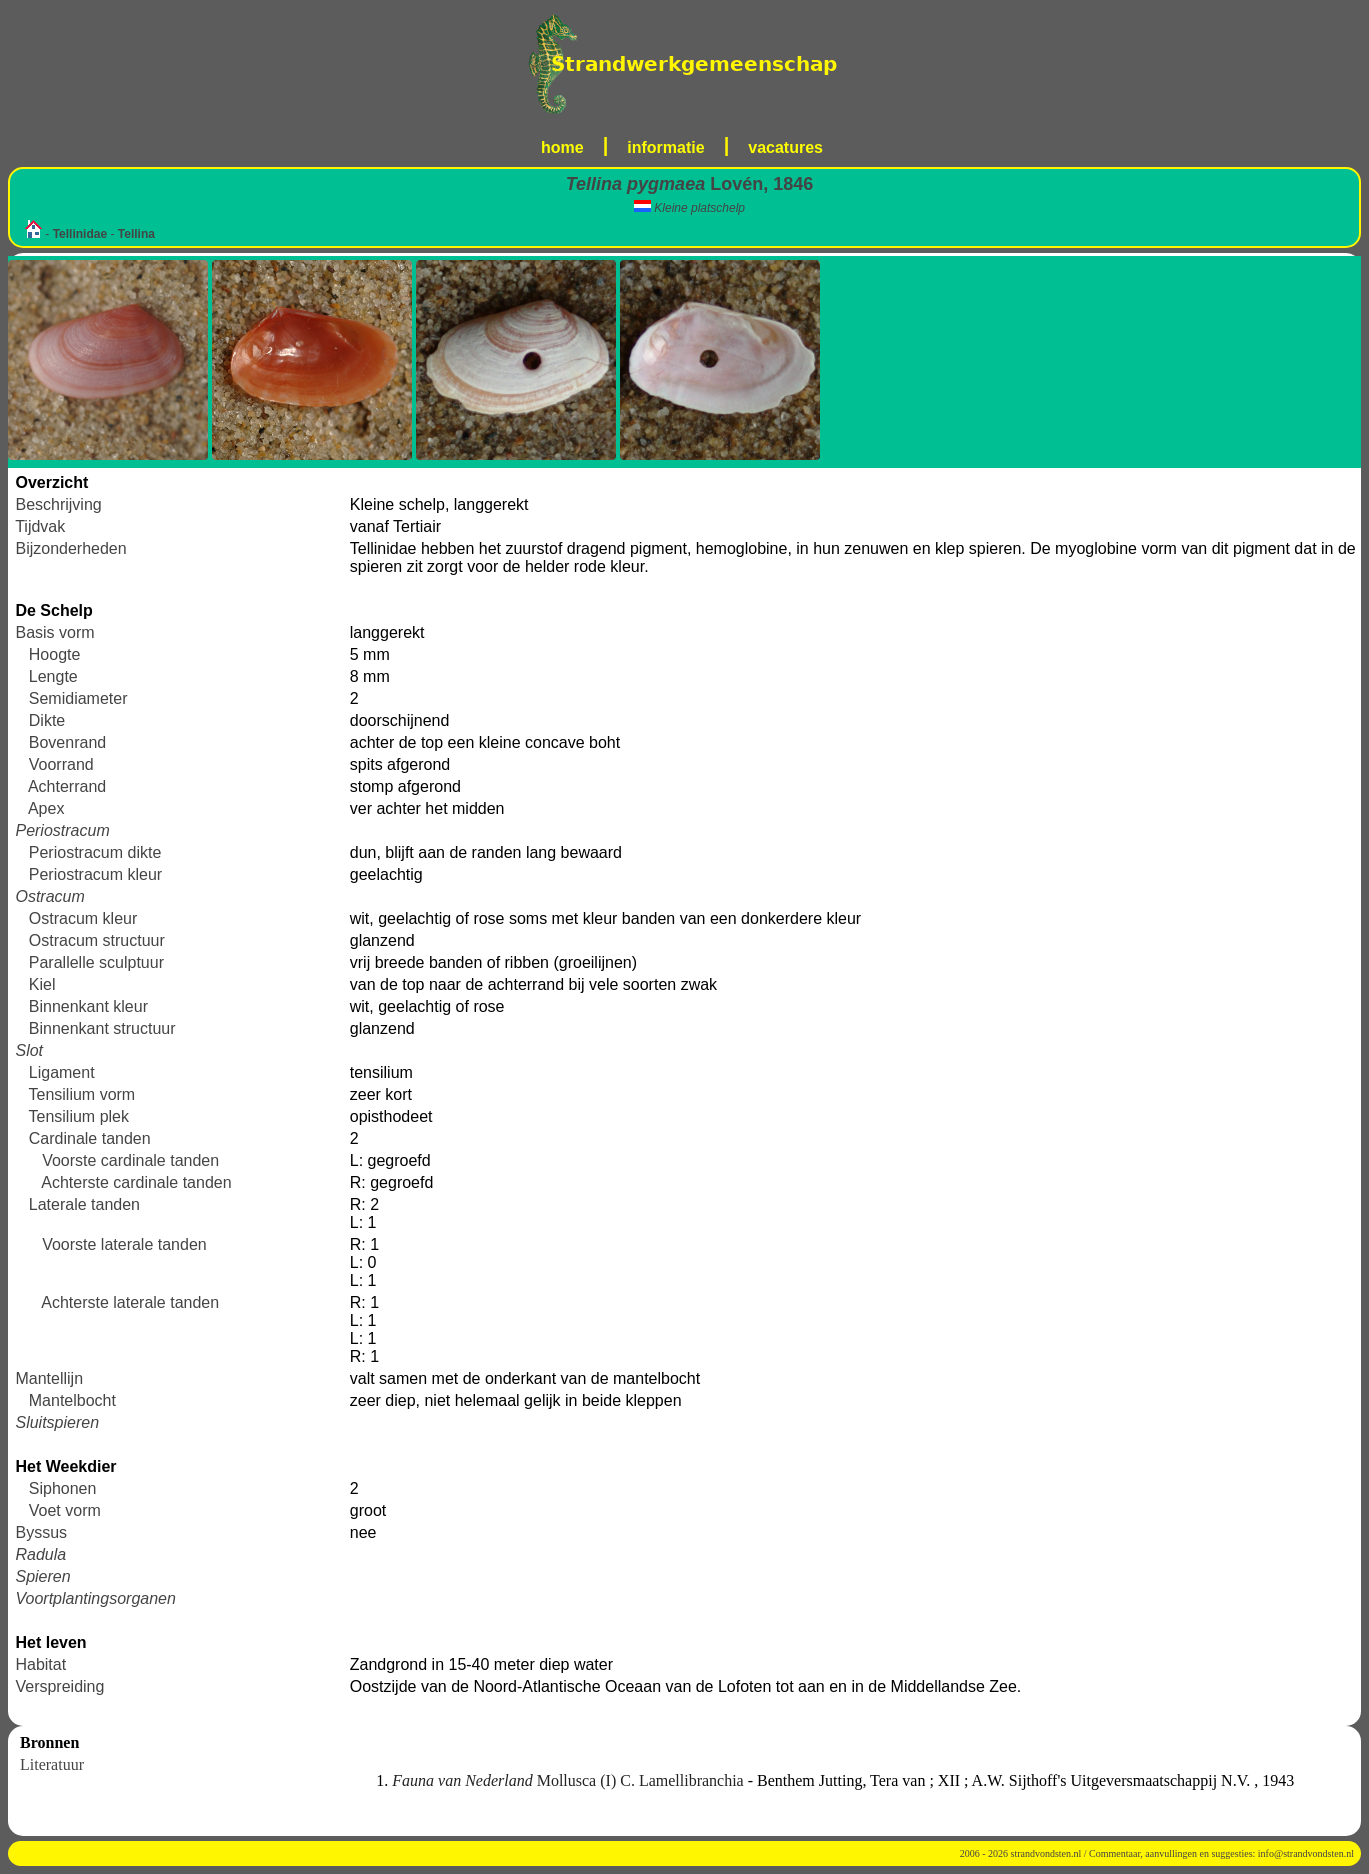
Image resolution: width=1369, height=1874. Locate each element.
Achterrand (67, 786)
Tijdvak (40, 526)
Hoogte (55, 654)
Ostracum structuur (97, 940)
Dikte (47, 720)
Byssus (41, 1532)
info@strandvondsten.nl (1306, 1853)
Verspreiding (59, 1686)
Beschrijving (58, 504)
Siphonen (63, 1488)
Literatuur (52, 1764)
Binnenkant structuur (102, 1028)
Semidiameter (78, 698)
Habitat (40, 1664)
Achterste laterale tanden (130, 1302)
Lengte (53, 676)
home (562, 147)
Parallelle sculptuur (96, 962)
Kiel (42, 984)
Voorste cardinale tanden (130, 1160)
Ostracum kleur (83, 918)
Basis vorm (54, 632)
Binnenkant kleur (88, 1006)
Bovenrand (67, 742)
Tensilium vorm (82, 1094)
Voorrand (61, 764)
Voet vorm (65, 1510)
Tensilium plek (79, 1116)
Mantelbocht (72, 1400)
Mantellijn (49, 1378)
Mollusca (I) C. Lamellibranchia (569, 1780)
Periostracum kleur (95, 874)
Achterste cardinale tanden (136, 1182)
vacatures (785, 147)
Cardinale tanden (90, 1138)
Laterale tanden (84, 1204)
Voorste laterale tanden (124, 1244)
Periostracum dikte (95, 852)
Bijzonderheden (70, 548)
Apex (46, 808)
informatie (665, 147)
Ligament (62, 1072)
